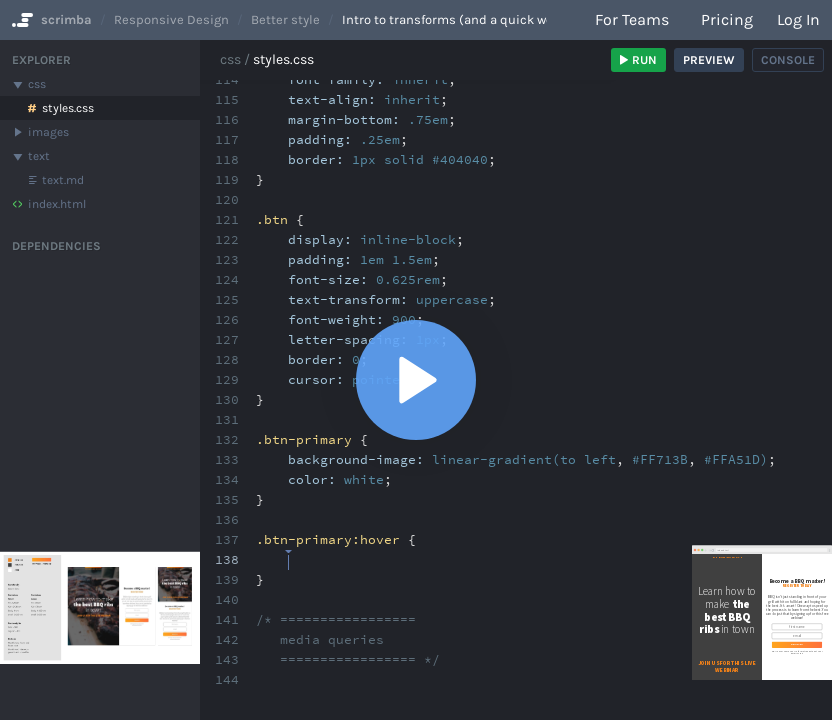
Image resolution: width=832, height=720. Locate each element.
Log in (798, 19)
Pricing (727, 19)
